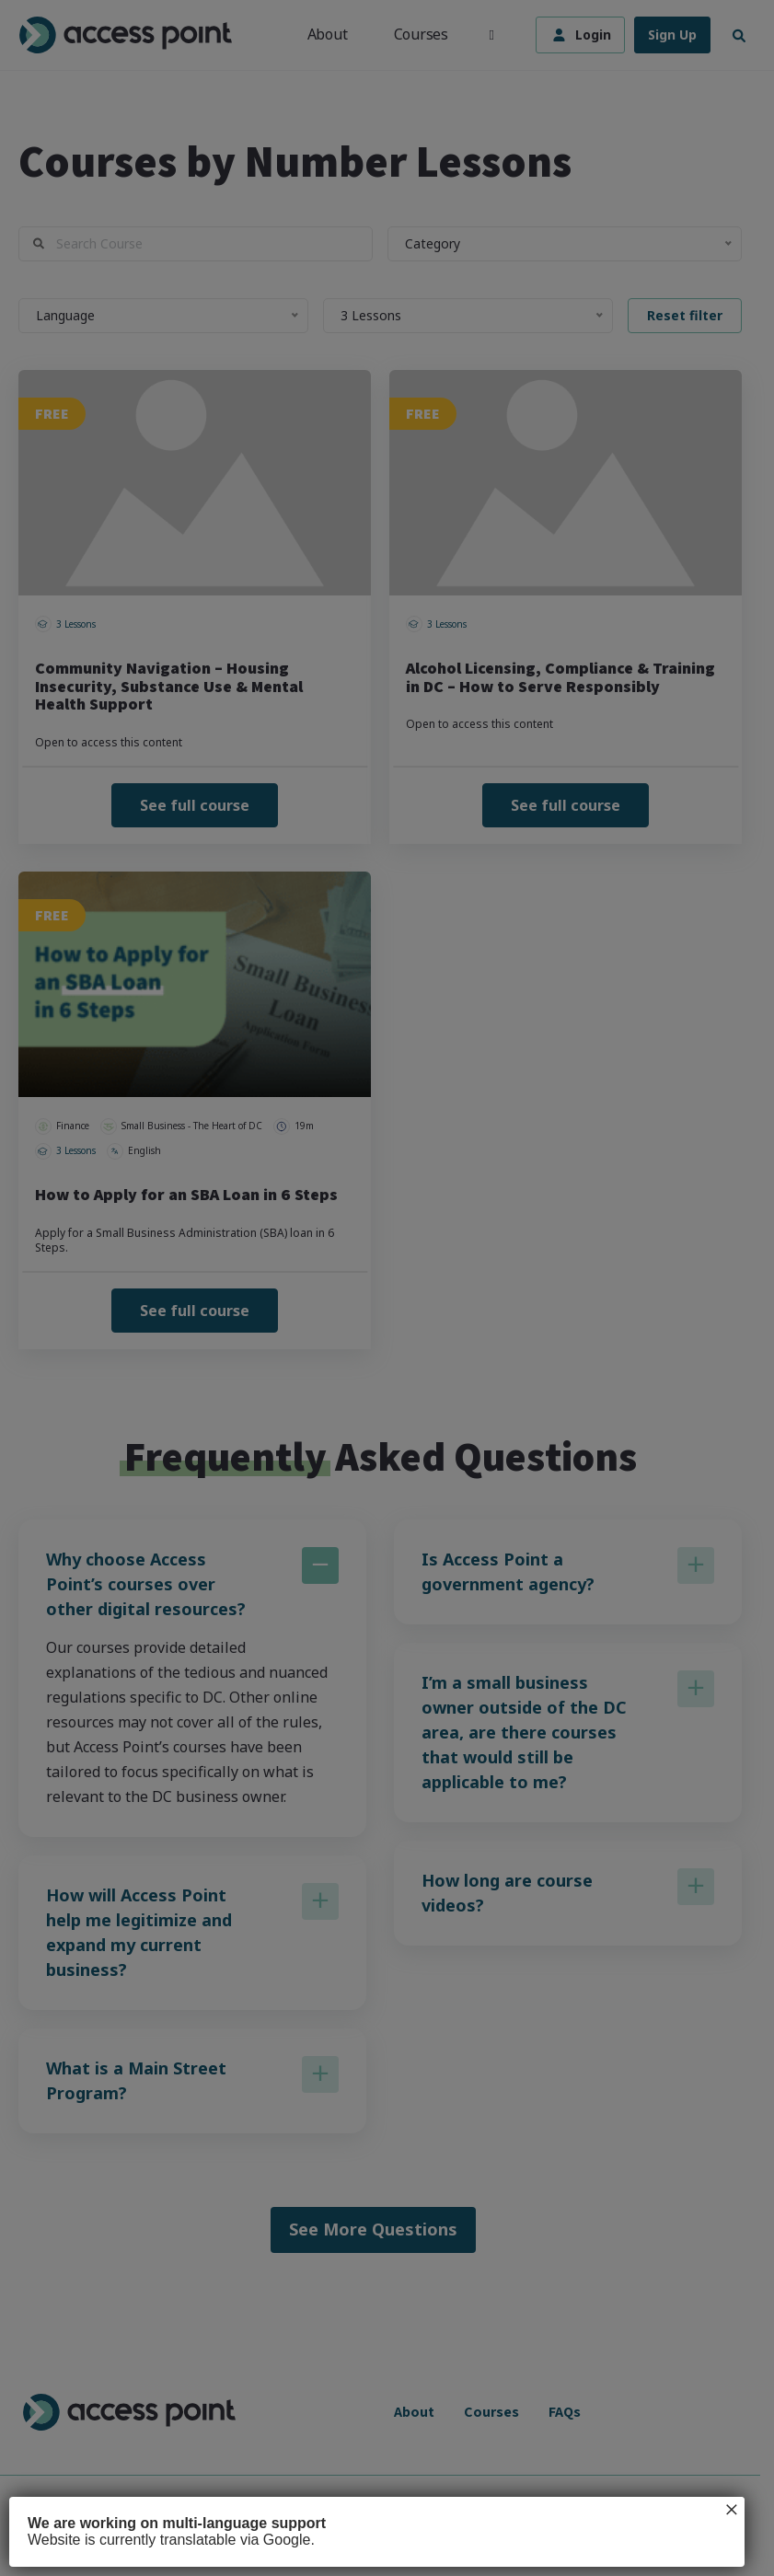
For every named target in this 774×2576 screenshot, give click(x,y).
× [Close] (731, 2510)
